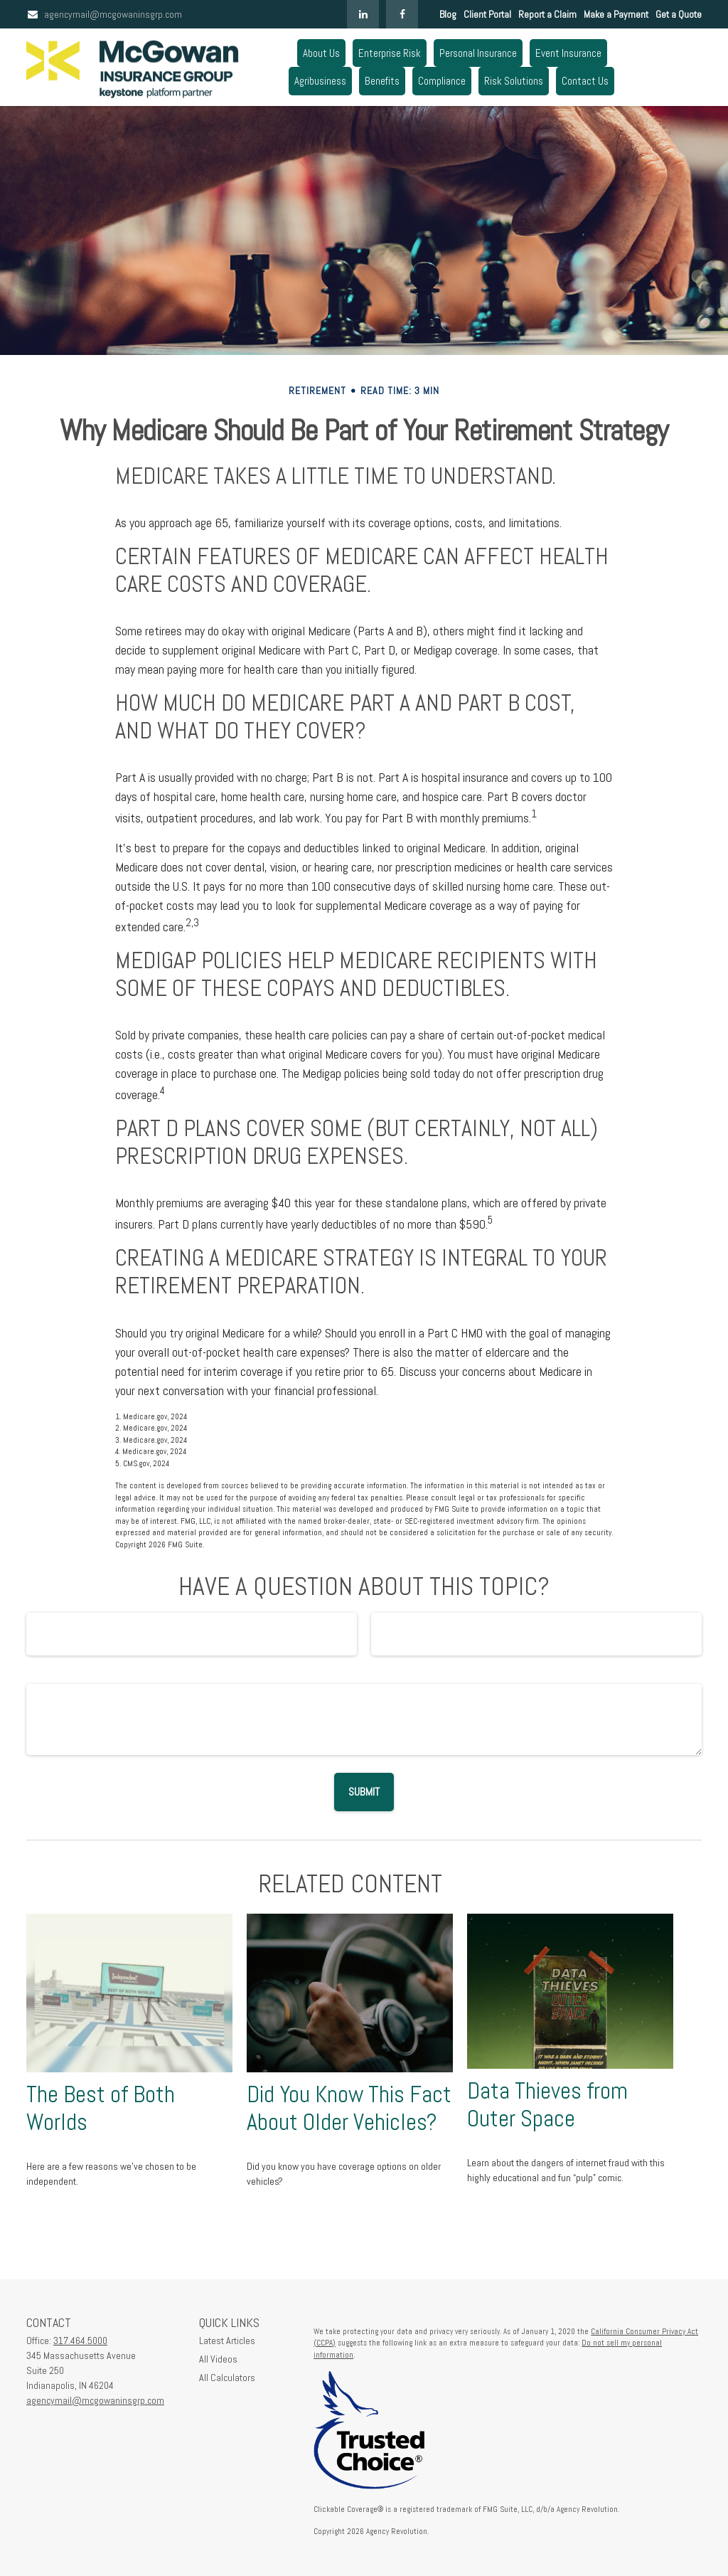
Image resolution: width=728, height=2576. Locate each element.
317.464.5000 (80, 2340)
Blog (447, 14)
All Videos (218, 2359)
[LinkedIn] (363, 14)
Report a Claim (547, 14)
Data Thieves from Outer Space (547, 2105)
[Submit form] (364, 1792)
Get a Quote (678, 14)
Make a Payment (616, 14)
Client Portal (487, 14)
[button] (321, 53)
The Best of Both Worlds (100, 2108)
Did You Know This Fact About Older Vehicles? (349, 2108)
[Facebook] (402, 14)
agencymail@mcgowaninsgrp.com (104, 14)
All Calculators (227, 2377)
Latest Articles (227, 2340)
